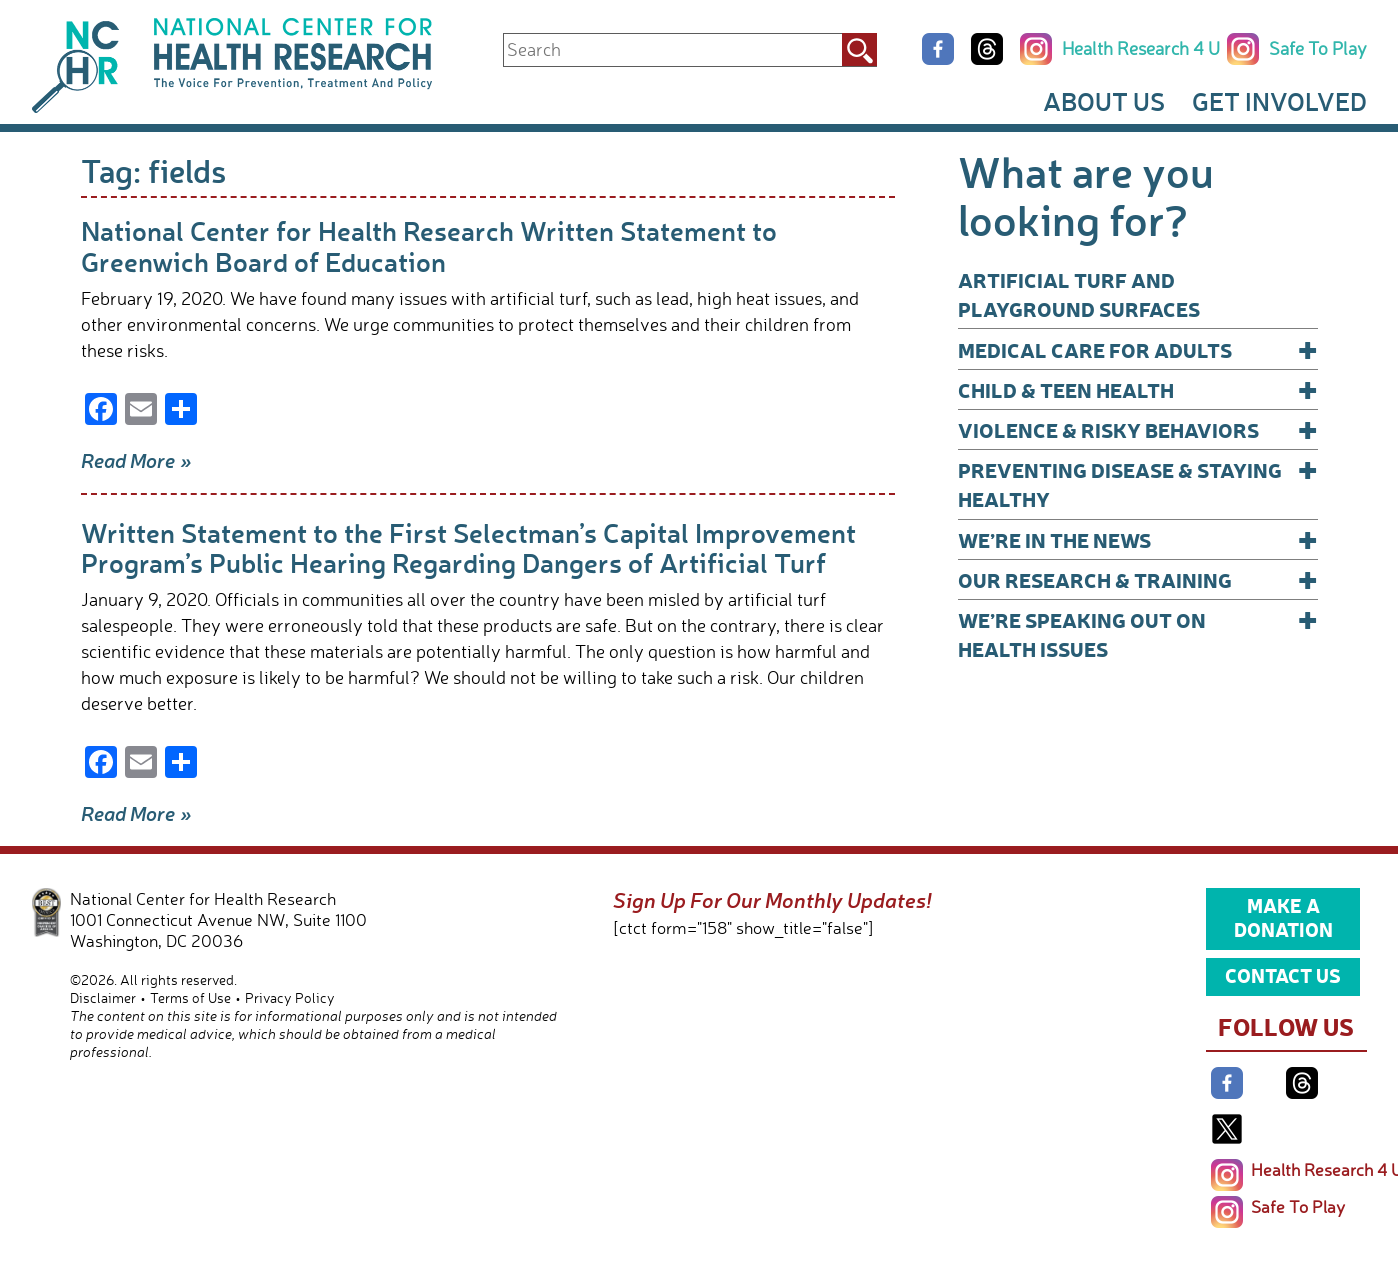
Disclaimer (103, 997)
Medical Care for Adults (1138, 349)
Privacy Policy (290, 997)
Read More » (136, 460)
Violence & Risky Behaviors (1138, 429)
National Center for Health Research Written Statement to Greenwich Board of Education (429, 245)
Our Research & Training (1138, 579)
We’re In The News (1138, 539)
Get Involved (1279, 101)
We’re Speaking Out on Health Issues (1138, 633)
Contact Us (1283, 975)
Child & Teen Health (1138, 389)
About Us (1104, 101)
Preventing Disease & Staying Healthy (1138, 483)
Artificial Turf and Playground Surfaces (1079, 294)
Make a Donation (1283, 917)
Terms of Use (190, 997)
